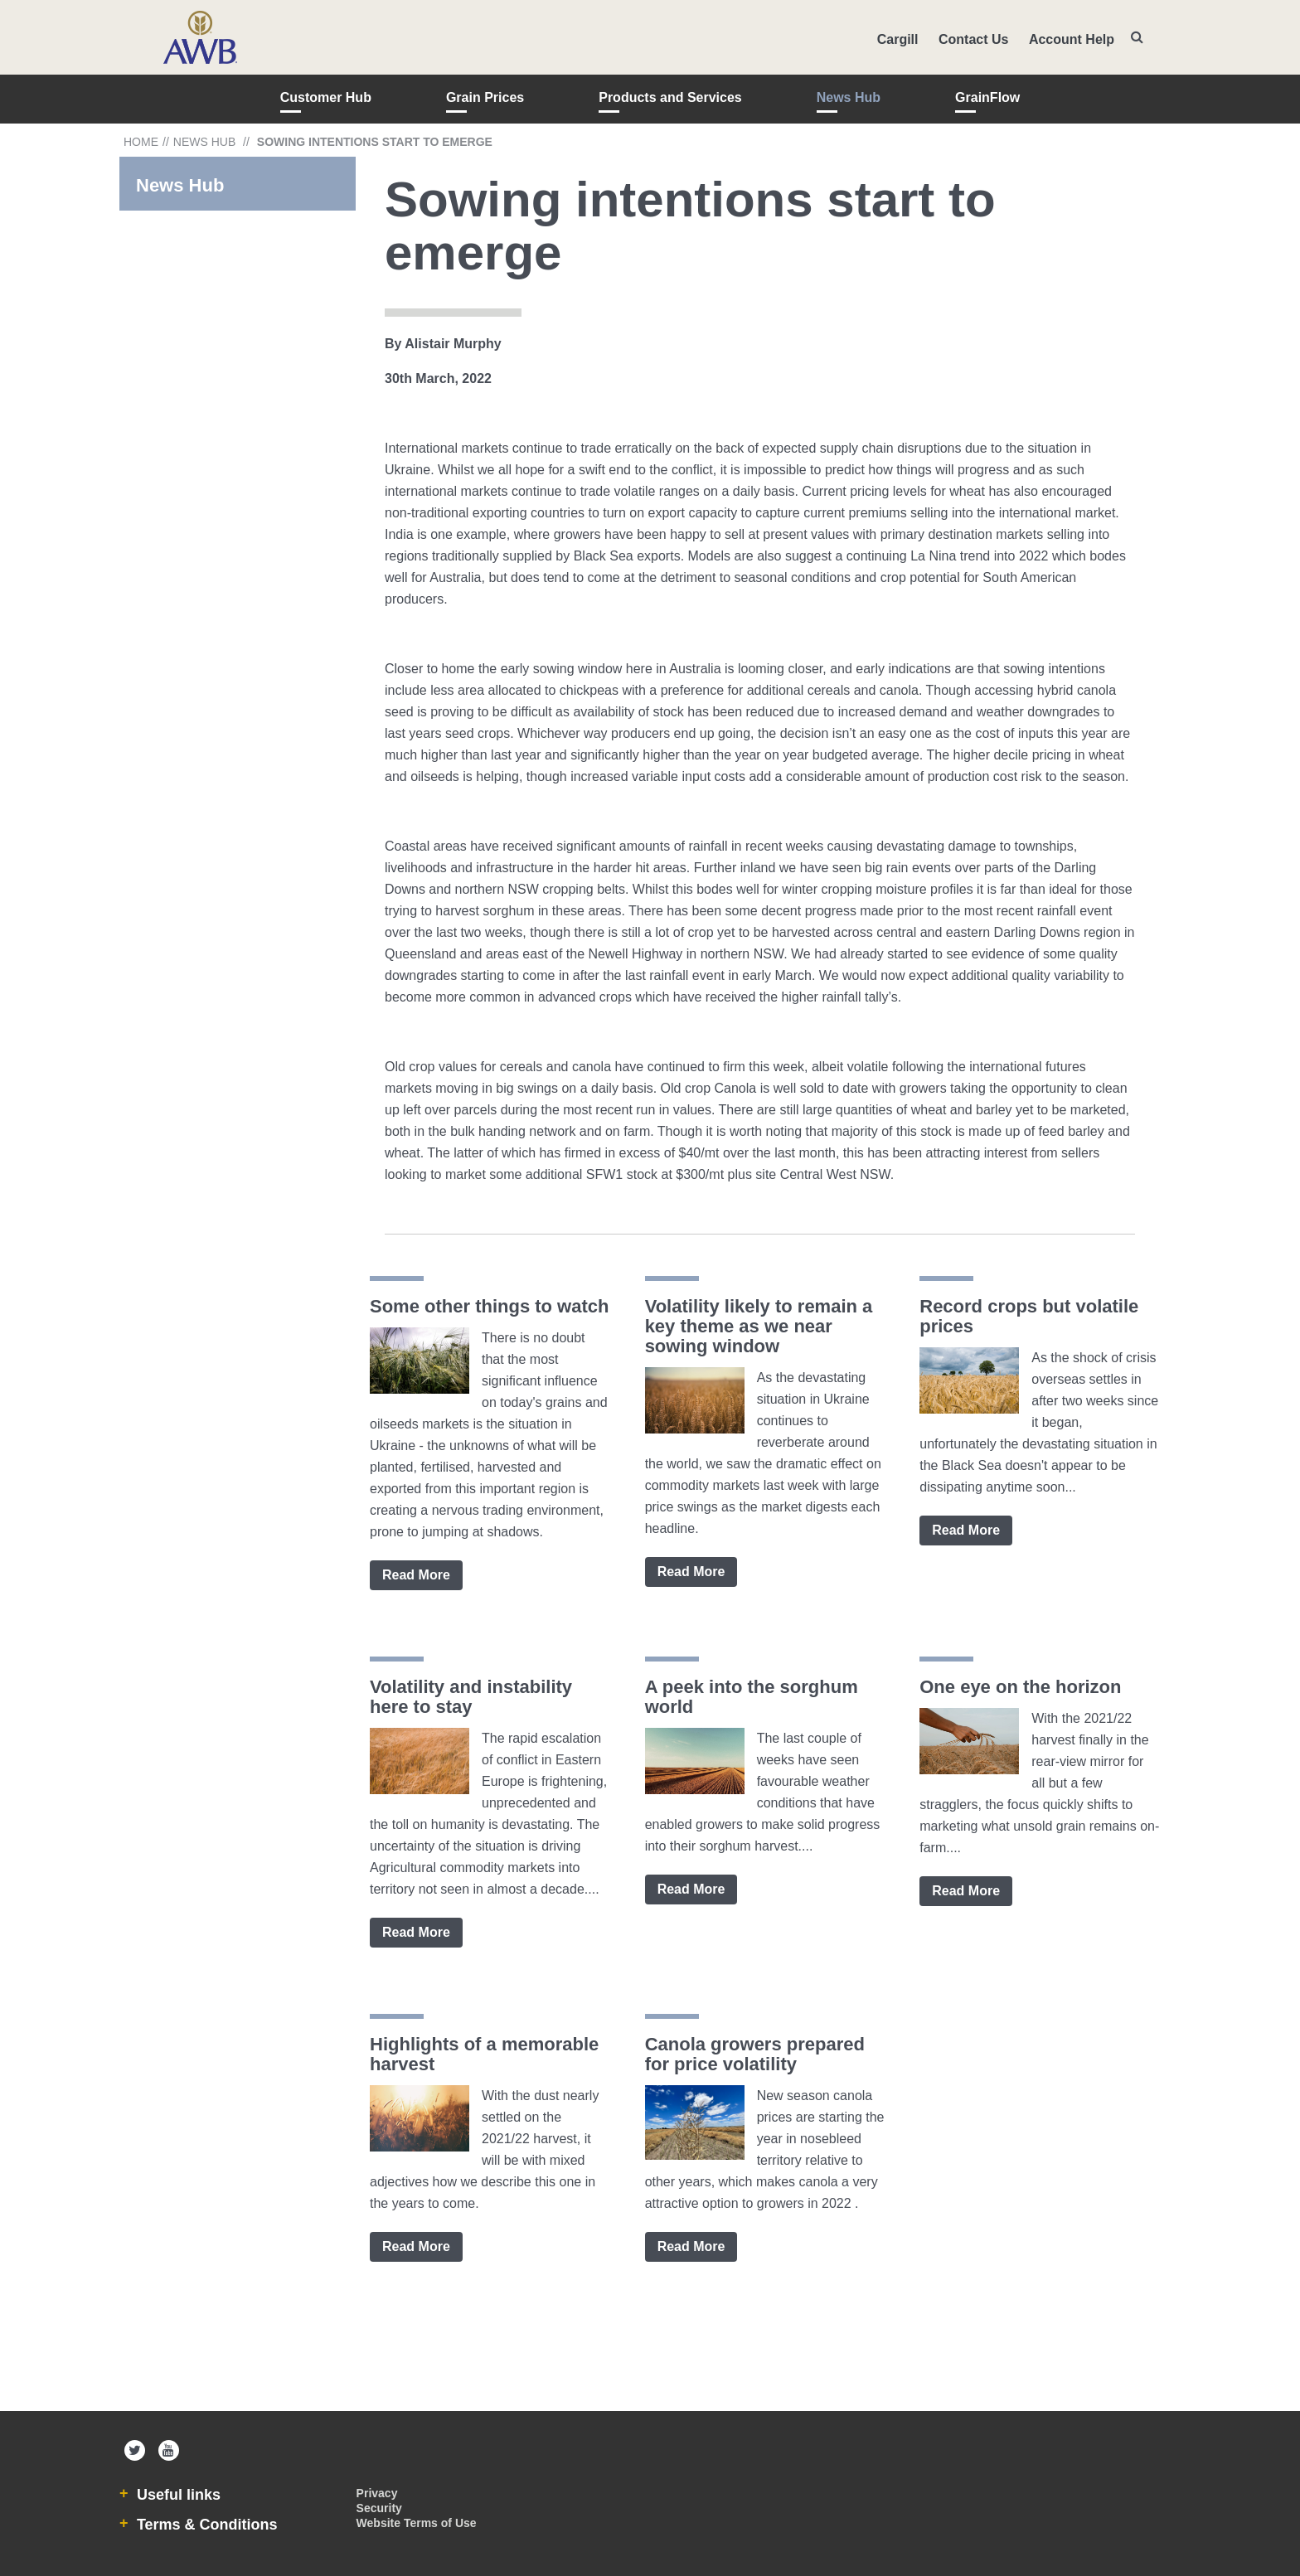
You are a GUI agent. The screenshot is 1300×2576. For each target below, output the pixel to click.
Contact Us (973, 39)
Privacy (377, 2493)
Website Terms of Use (417, 2523)
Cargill (898, 39)
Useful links (177, 2494)
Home (141, 141)
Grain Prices (485, 97)
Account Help (1071, 39)
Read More (416, 1575)
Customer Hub (325, 97)
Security (379, 2508)
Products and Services (670, 97)
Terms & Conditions (205, 2524)
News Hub (848, 97)
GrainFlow (987, 97)
